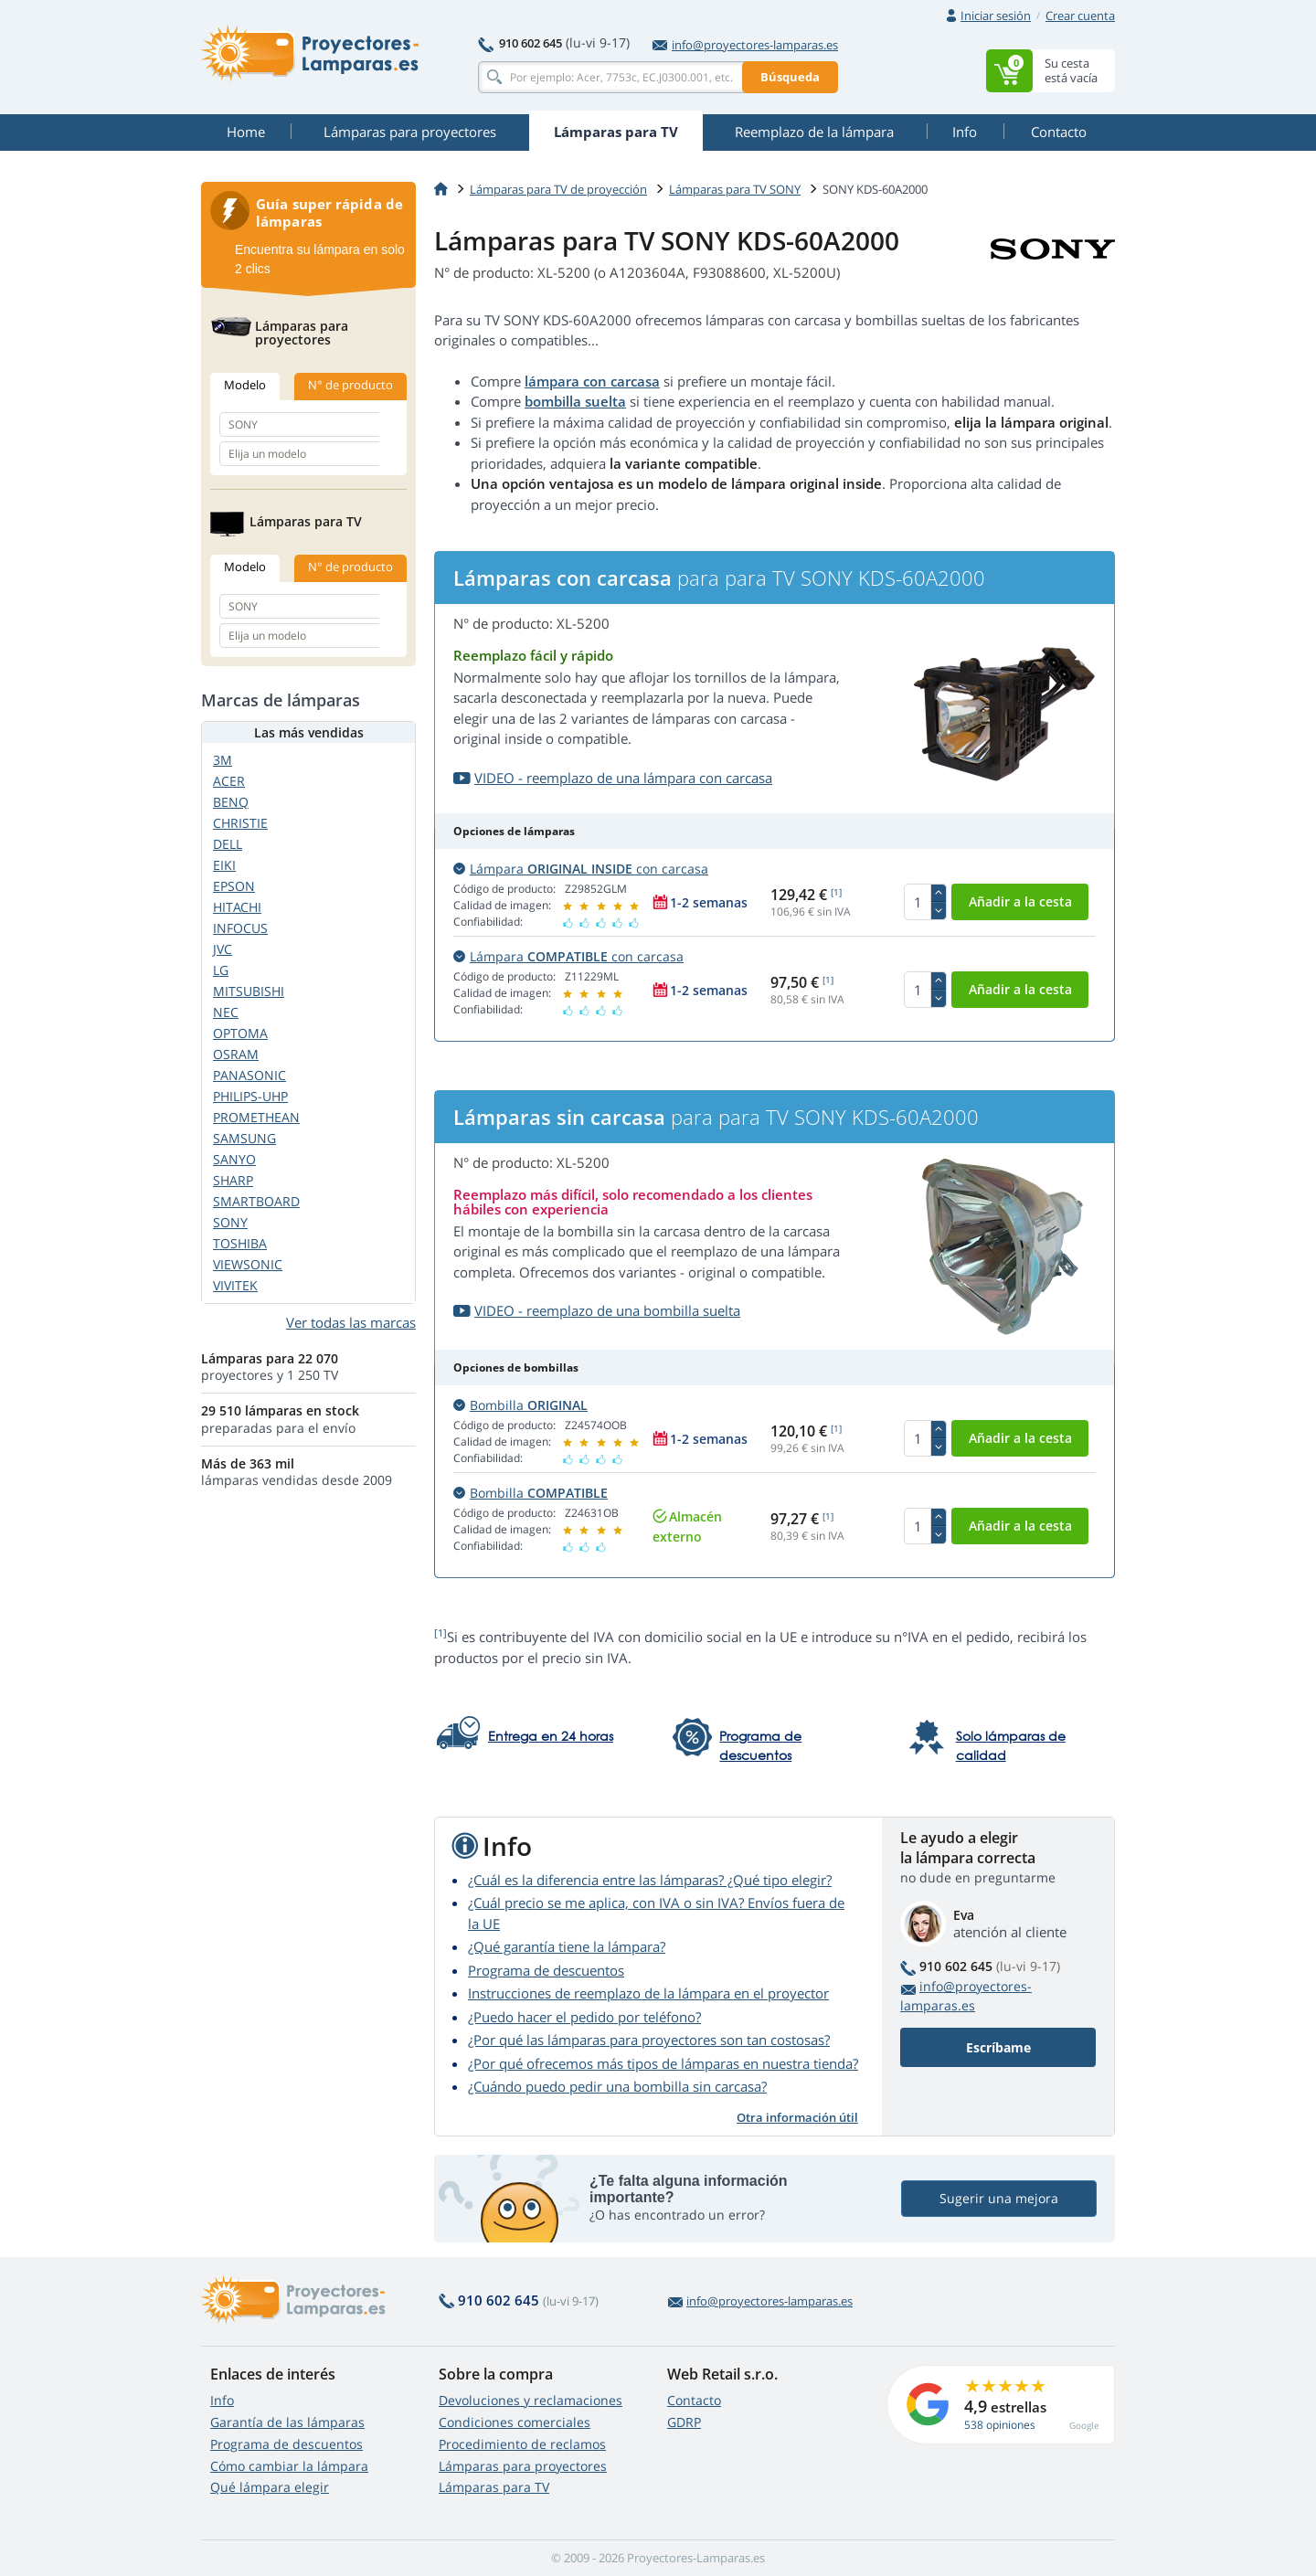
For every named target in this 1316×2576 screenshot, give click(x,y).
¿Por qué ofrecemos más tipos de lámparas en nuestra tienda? (663, 2063)
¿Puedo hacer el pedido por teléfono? (584, 2017)
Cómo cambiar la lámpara (289, 2466)
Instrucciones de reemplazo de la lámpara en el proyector (648, 1993)
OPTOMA (240, 1033)
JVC (222, 949)
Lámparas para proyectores (523, 2466)
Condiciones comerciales (514, 2422)
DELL (227, 844)
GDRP (684, 2422)
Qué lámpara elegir (269, 2487)
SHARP (233, 1180)
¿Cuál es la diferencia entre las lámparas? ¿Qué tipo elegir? (650, 1880)
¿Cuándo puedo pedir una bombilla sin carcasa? (617, 2086)
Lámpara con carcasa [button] (580, 868)
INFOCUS (240, 928)
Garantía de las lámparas (287, 2422)
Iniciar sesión (995, 15)
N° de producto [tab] (350, 384)
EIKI (224, 865)
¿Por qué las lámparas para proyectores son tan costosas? (649, 2039)
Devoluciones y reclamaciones (530, 2400)
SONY (230, 1222)
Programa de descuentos (546, 1970)
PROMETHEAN (256, 1117)
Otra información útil (797, 2117)
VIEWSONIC (247, 1264)
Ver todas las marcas (351, 1322)
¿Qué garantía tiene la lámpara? (566, 1946)
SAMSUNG (244, 1138)
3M (222, 760)
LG (220, 970)
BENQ (231, 802)
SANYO (234, 1159)
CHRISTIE (240, 823)
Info (222, 2400)
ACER (229, 781)
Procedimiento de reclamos (522, 2444)
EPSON (234, 886)
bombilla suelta (575, 401)
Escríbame (998, 2047)
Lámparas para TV (494, 2487)
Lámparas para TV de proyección (558, 189)
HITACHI (237, 907)
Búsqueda (790, 77)
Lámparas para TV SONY (735, 189)
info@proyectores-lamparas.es (745, 45)
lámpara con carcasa (592, 381)
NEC (226, 1012)
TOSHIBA (240, 1243)
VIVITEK (235, 1285)
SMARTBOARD (256, 1201)
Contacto (694, 2400)
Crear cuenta (1080, 15)
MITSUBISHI (248, 991)
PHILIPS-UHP (250, 1096)
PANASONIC (249, 1075)
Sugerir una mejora (998, 2198)
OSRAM (236, 1054)
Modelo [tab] (245, 384)
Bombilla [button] (520, 1405)
